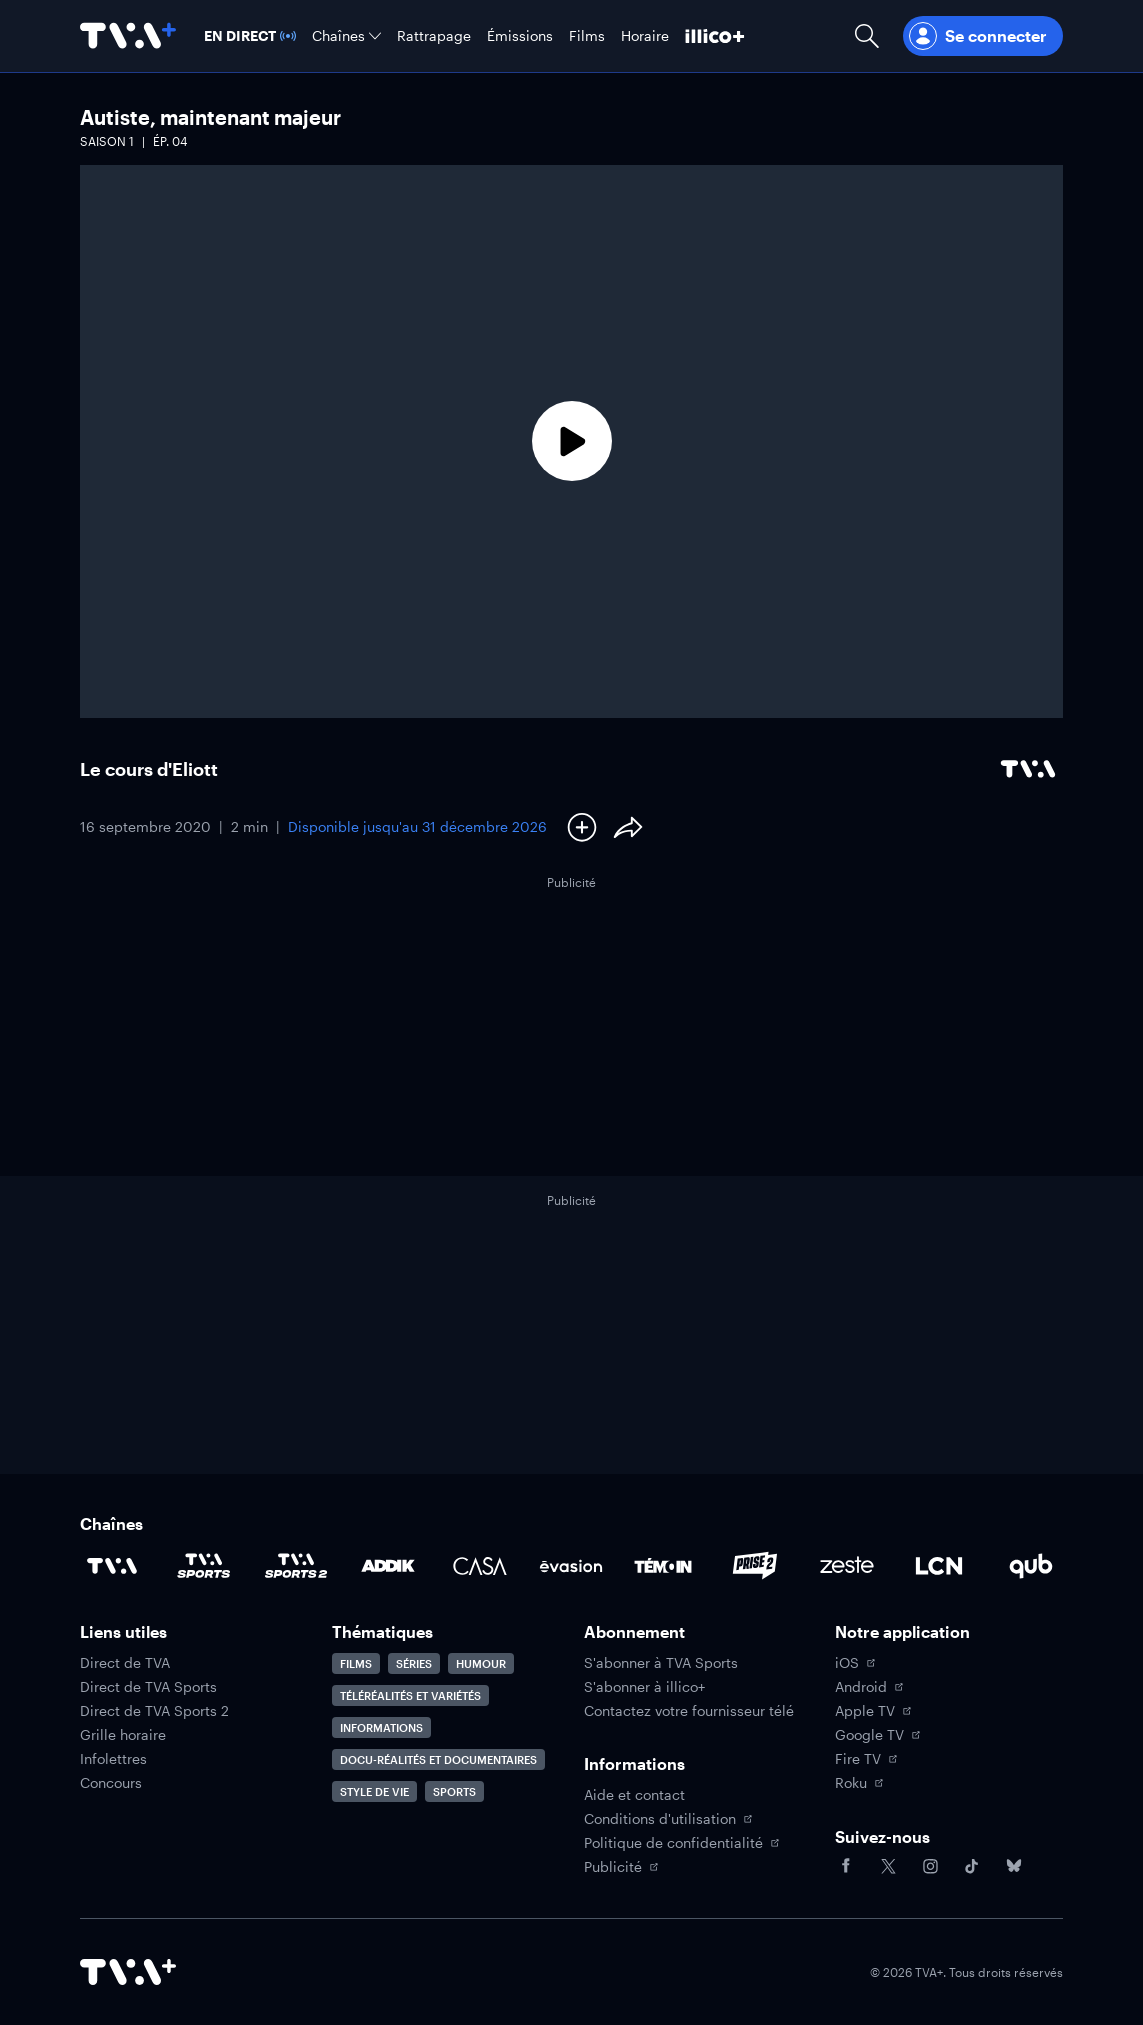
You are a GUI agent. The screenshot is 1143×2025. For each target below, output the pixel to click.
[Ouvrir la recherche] (867, 36)
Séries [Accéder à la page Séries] (414, 1663)
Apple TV (873, 1711)
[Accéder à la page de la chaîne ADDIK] (388, 1566)
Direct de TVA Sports (148, 1687)
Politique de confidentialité (681, 1843)
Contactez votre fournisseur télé (689, 1711)
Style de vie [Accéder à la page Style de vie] (374, 1791)
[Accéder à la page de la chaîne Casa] (480, 1566)
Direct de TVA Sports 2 (154, 1711)
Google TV (877, 1735)
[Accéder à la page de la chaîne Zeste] (847, 1566)
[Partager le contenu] (628, 827)
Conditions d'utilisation (668, 1819)
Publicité (621, 1867)
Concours (111, 1783)
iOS (855, 1663)
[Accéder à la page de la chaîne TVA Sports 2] (296, 1566)
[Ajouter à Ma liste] (582, 827)
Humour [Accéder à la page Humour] (481, 1663)
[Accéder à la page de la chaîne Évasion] (571, 1566)
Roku (859, 1783)
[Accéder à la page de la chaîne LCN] (939, 1566)
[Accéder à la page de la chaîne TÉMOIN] (663, 1566)
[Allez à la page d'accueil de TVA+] (128, 36)
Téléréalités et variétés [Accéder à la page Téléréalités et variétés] (410, 1695)
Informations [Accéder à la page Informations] (381, 1727)
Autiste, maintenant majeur (210, 117)
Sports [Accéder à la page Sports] (454, 1791)
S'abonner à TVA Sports (661, 1663)
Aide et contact (634, 1795)
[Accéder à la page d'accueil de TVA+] (128, 1972)
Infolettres (113, 1759)
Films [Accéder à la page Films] (356, 1663)
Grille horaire (123, 1735)
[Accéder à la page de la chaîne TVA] (112, 1566)
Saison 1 (107, 141)
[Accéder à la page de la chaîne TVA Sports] (204, 1566)
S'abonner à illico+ (644, 1687)
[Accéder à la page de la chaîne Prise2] (755, 1566)
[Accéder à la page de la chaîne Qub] (1031, 1566)
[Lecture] (571, 441)
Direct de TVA (125, 1663)
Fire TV (866, 1759)
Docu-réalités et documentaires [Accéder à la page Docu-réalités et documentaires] (438, 1759)
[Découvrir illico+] (715, 36)
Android (869, 1687)
